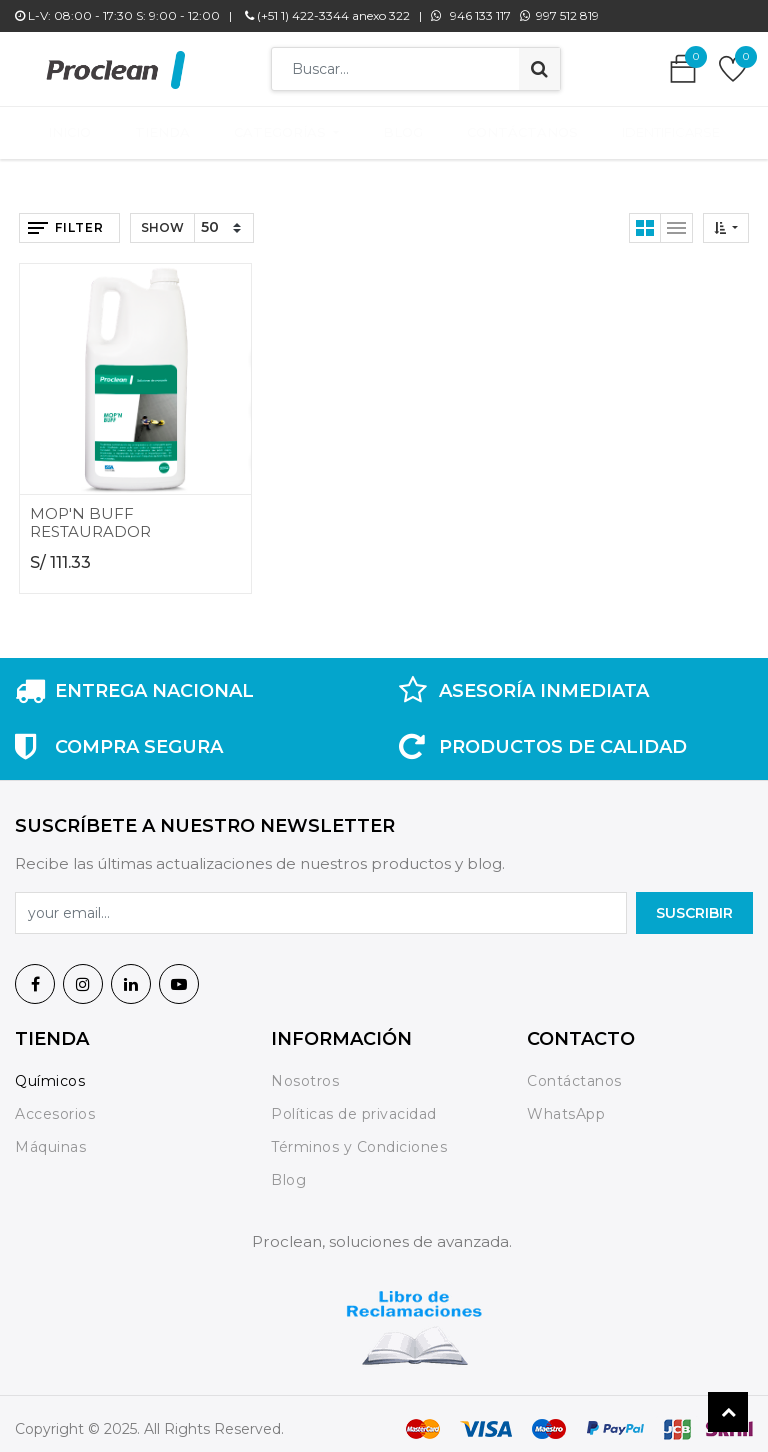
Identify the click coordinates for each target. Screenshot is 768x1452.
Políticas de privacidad (354, 1104)
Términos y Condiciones (359, 1137)
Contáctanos (574, 1071)
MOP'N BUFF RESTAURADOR (90, 512)
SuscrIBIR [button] (694, 903)
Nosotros (307, 1071)
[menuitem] (83, 128)
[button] (726, 218)
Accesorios (55, 1104)
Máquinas (50, 1137)
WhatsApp (566, 1104)
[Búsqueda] (539, 69)
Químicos (50, 1071)
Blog (288, 1170)
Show (162, 217)
